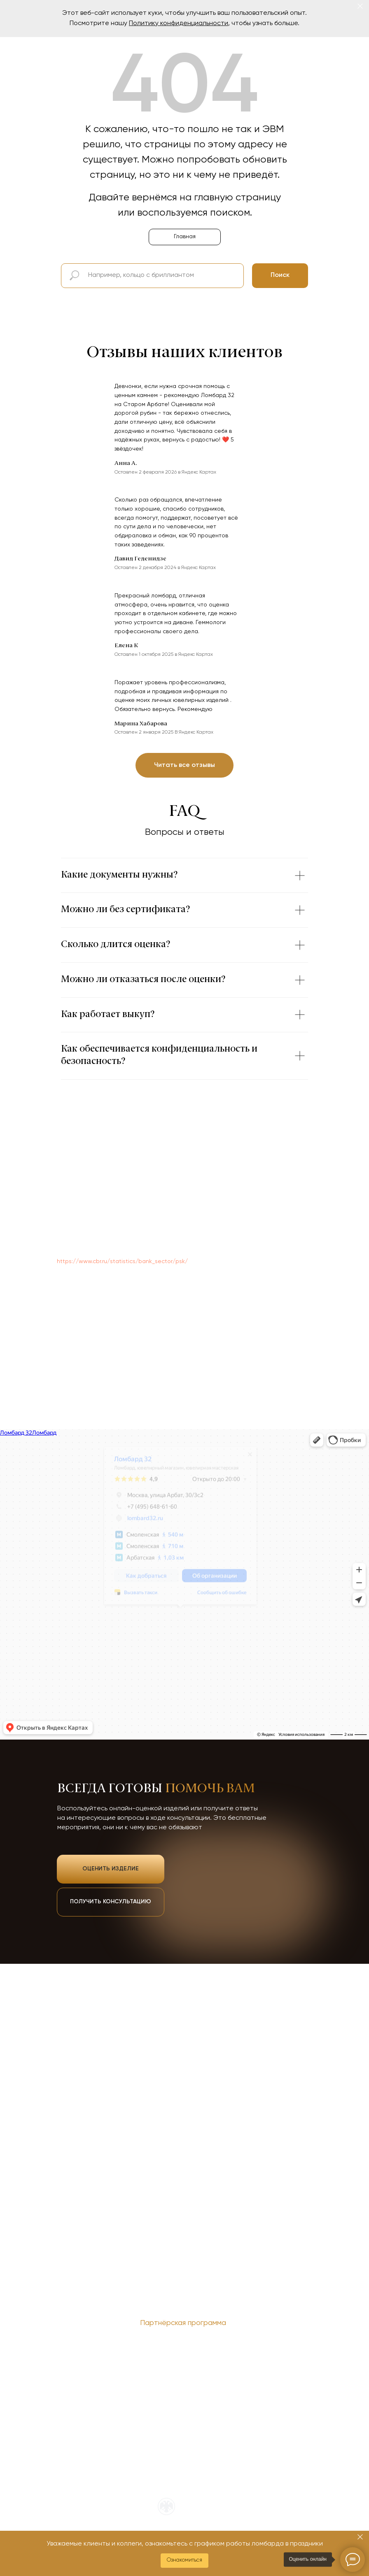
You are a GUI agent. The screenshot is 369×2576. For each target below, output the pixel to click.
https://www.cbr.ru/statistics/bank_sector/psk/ (122, 1261)
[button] (184, 2560)
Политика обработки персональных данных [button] (108, 2348)
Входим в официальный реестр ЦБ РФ (206, 2509)
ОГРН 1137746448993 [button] (202, 2337)
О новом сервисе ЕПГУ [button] (207, 2348)
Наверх (301, 2337)
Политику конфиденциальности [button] (178, 23)
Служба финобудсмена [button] (285, 2348)
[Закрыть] (360, 6)
